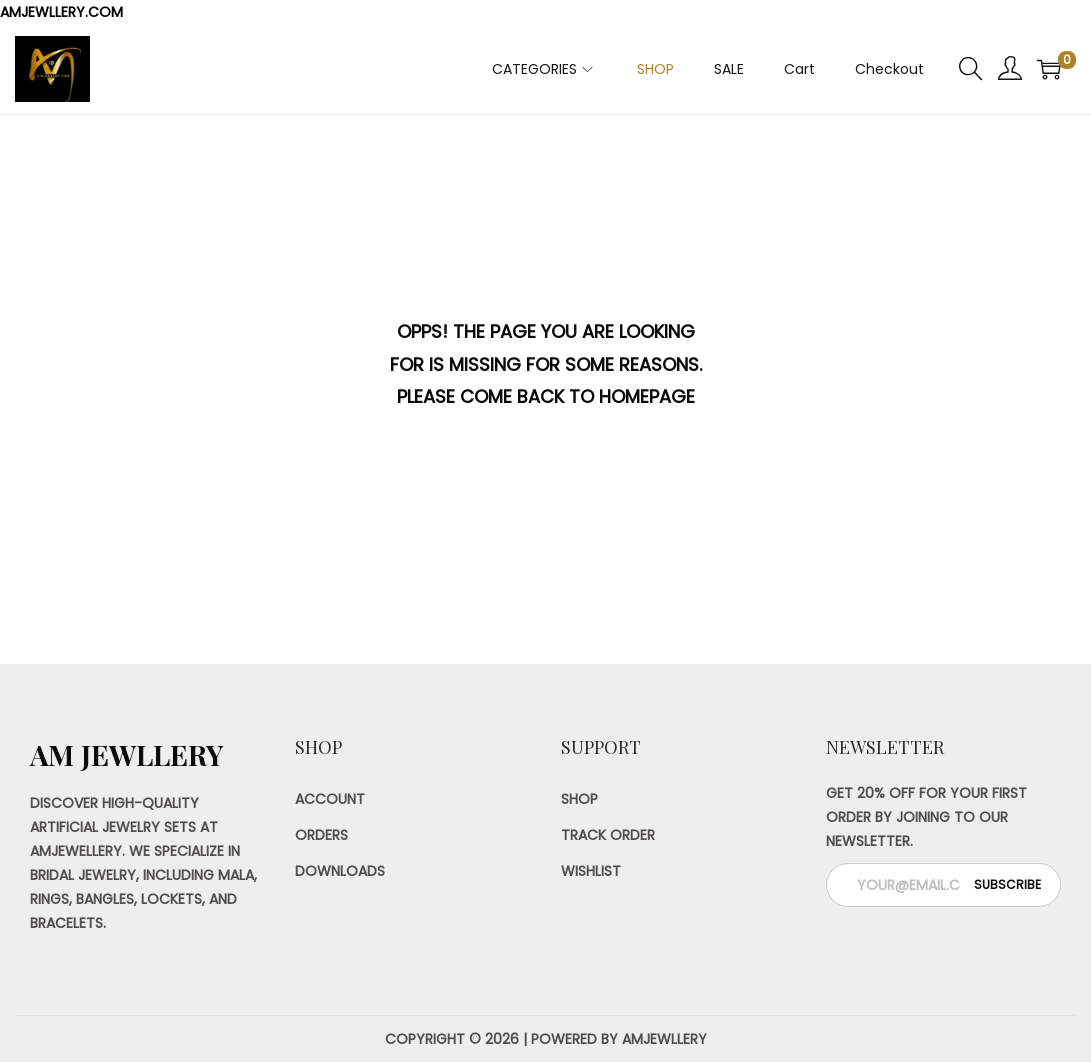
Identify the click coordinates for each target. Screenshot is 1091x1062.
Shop (579, 799)
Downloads (340, 871)
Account (330, 799)
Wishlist (591, 871)
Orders (321, 835)
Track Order (608, 835)
